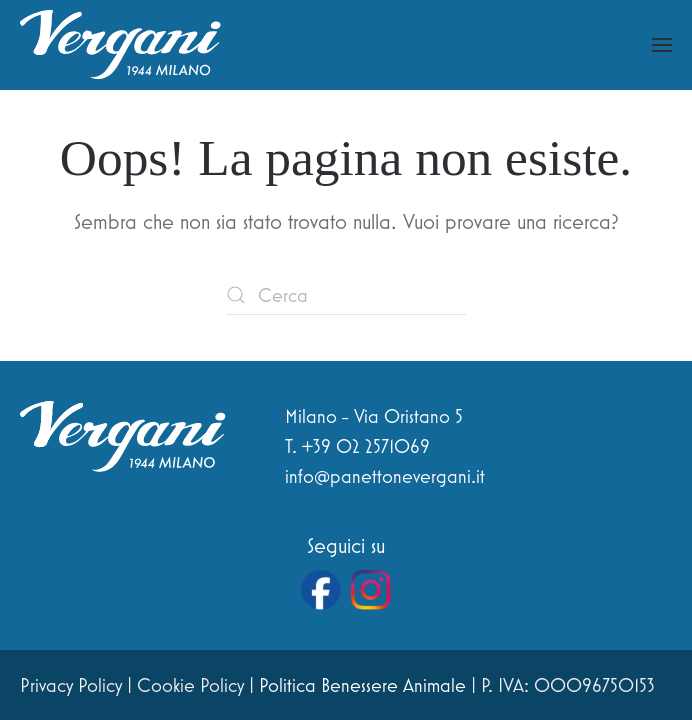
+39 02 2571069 (366, 446)
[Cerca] (346, 295)
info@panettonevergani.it (385, 476)
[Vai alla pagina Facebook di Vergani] (321, 590)
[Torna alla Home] (120, 45)
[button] (662, 45)
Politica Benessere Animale (362, 685)
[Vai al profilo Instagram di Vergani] (371, 590)
